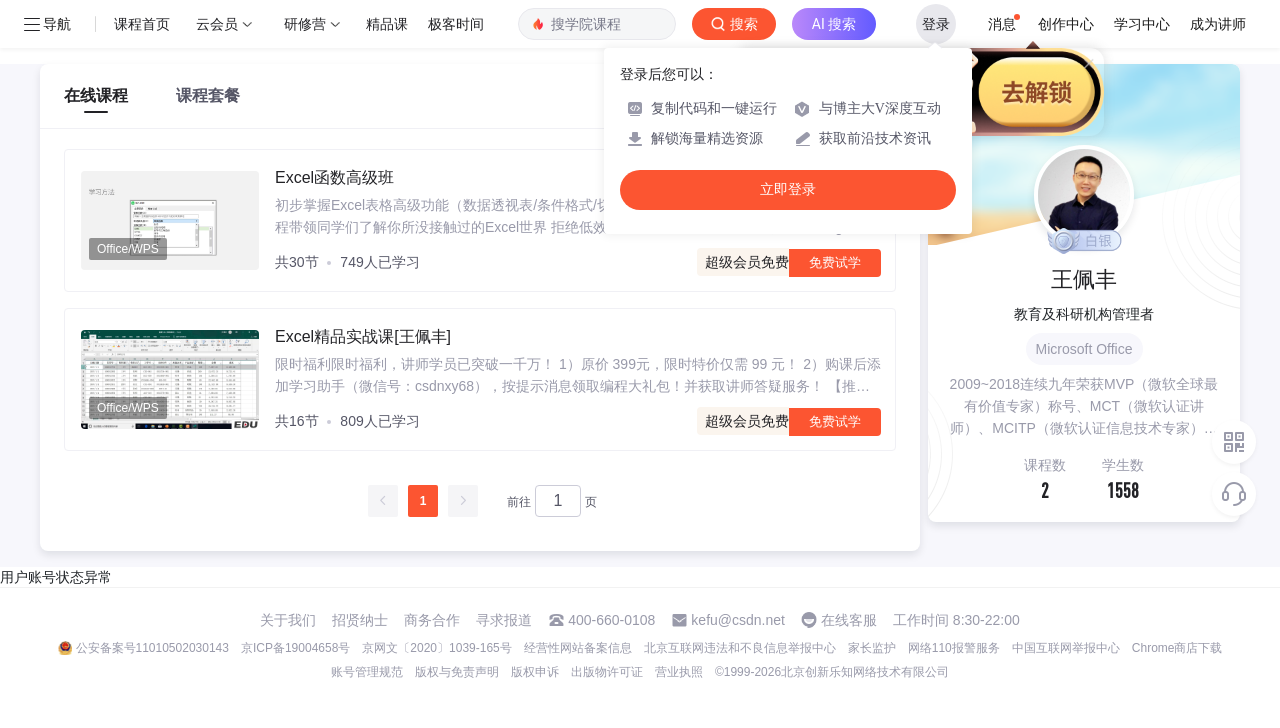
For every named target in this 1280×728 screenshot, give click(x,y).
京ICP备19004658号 (295, 648)
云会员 (217, 24)
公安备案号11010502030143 (152, 648)
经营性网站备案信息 (578, 648)
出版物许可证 (607, 672)
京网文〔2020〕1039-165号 (436, 648)
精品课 (387, 24)
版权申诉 (535, 672)
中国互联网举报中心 (1066, 648)
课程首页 (142, 24)
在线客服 (849, 620)
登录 (936, 24)
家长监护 (872, 648)
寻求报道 (504, 620)
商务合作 (432, 620)
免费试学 (835, 262)
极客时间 (456, 24)
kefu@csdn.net (738, 620)
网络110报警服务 (954, 648)
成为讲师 (1218, 24)
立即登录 (788, 189)
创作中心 (1066, 24)
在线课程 (96, 95)
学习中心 (1142, 24)
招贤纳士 (360, 620)
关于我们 (288, 620)
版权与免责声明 (457, 672)
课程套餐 (208, 95)
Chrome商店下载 (1177, 648)
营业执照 (679, 672)
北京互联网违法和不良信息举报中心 (740, 648)
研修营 (305, 24)
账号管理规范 (367, 672)
